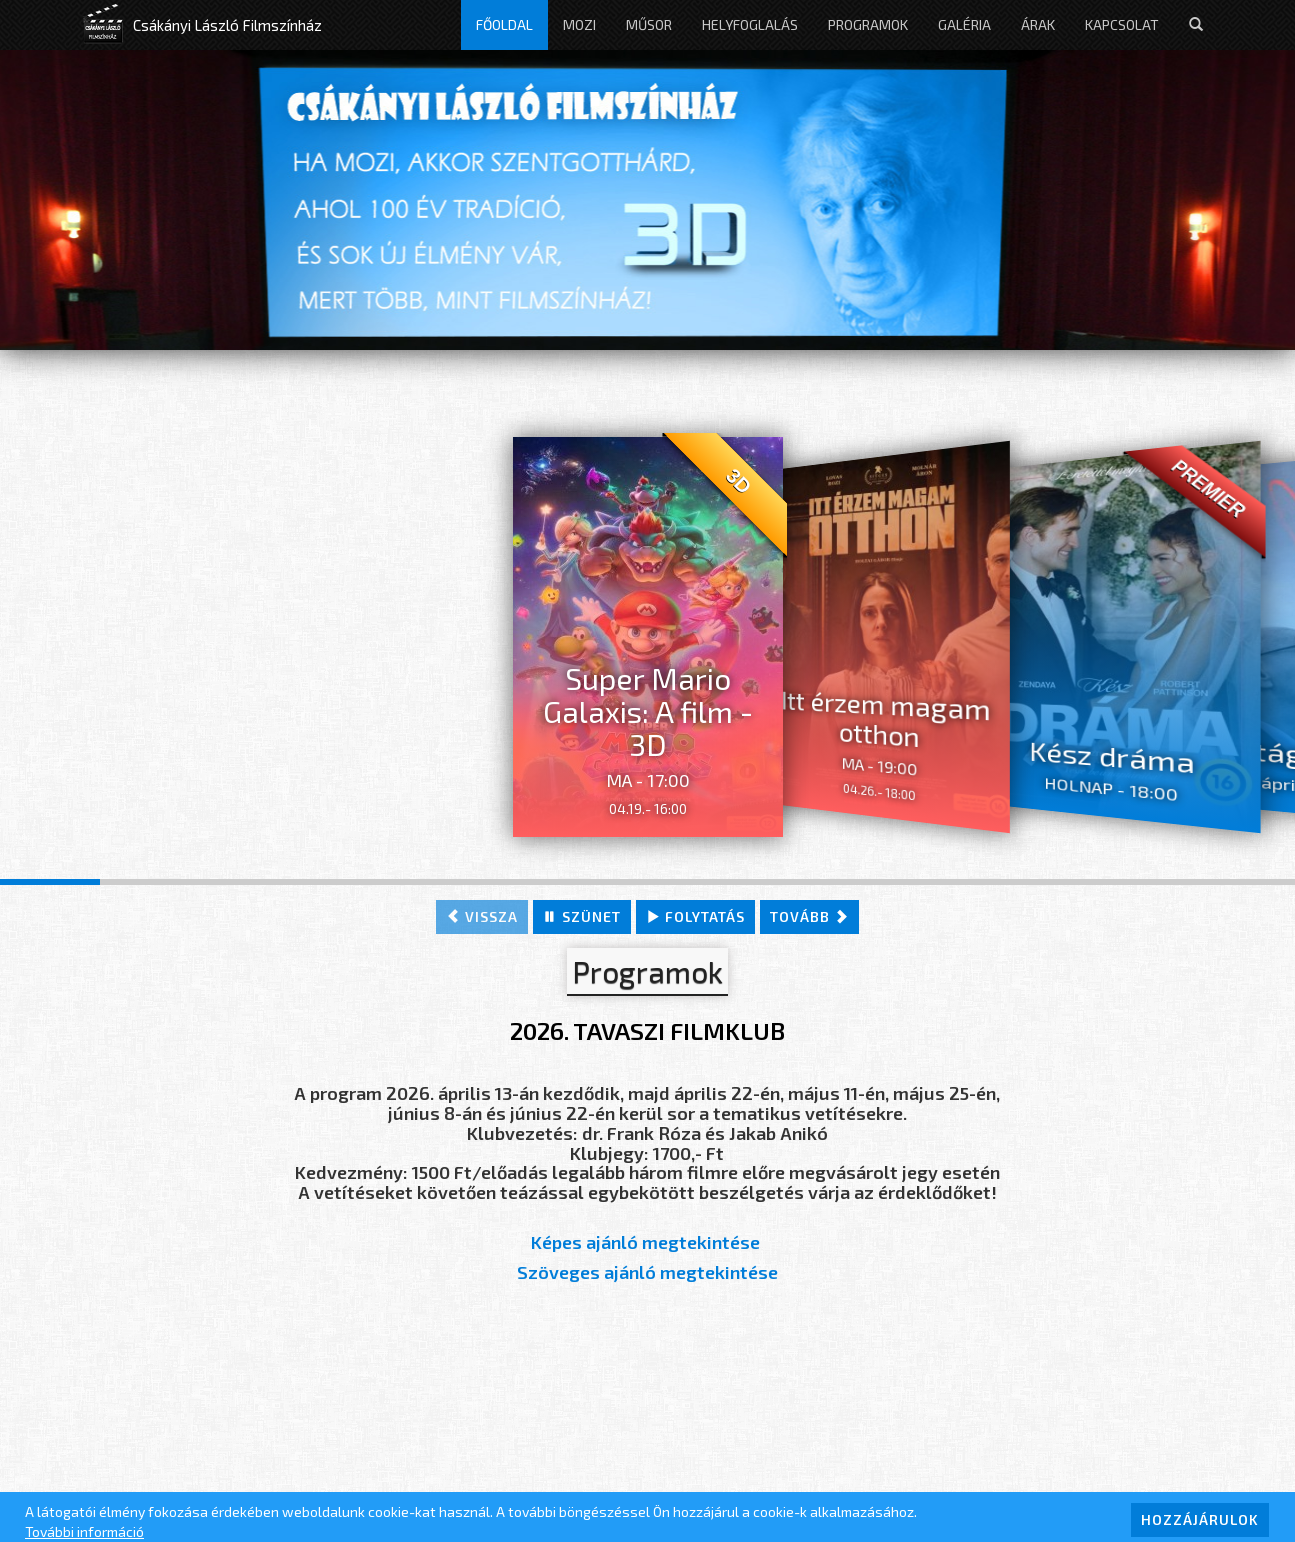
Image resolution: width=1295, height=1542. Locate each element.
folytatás (695, 916)
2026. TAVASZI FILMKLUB (647, 1030)
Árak (1038, 24)
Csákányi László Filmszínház (227, 25)
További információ (84, 1531)
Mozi (579, 24)
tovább (809, 916)
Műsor (649, 24)
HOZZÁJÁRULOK (1200, 1519)
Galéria (964, 24)
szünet (582, 916)
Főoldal (504, 24)
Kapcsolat (1122, 24)
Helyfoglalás (750, 24)
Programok (868, 24)
